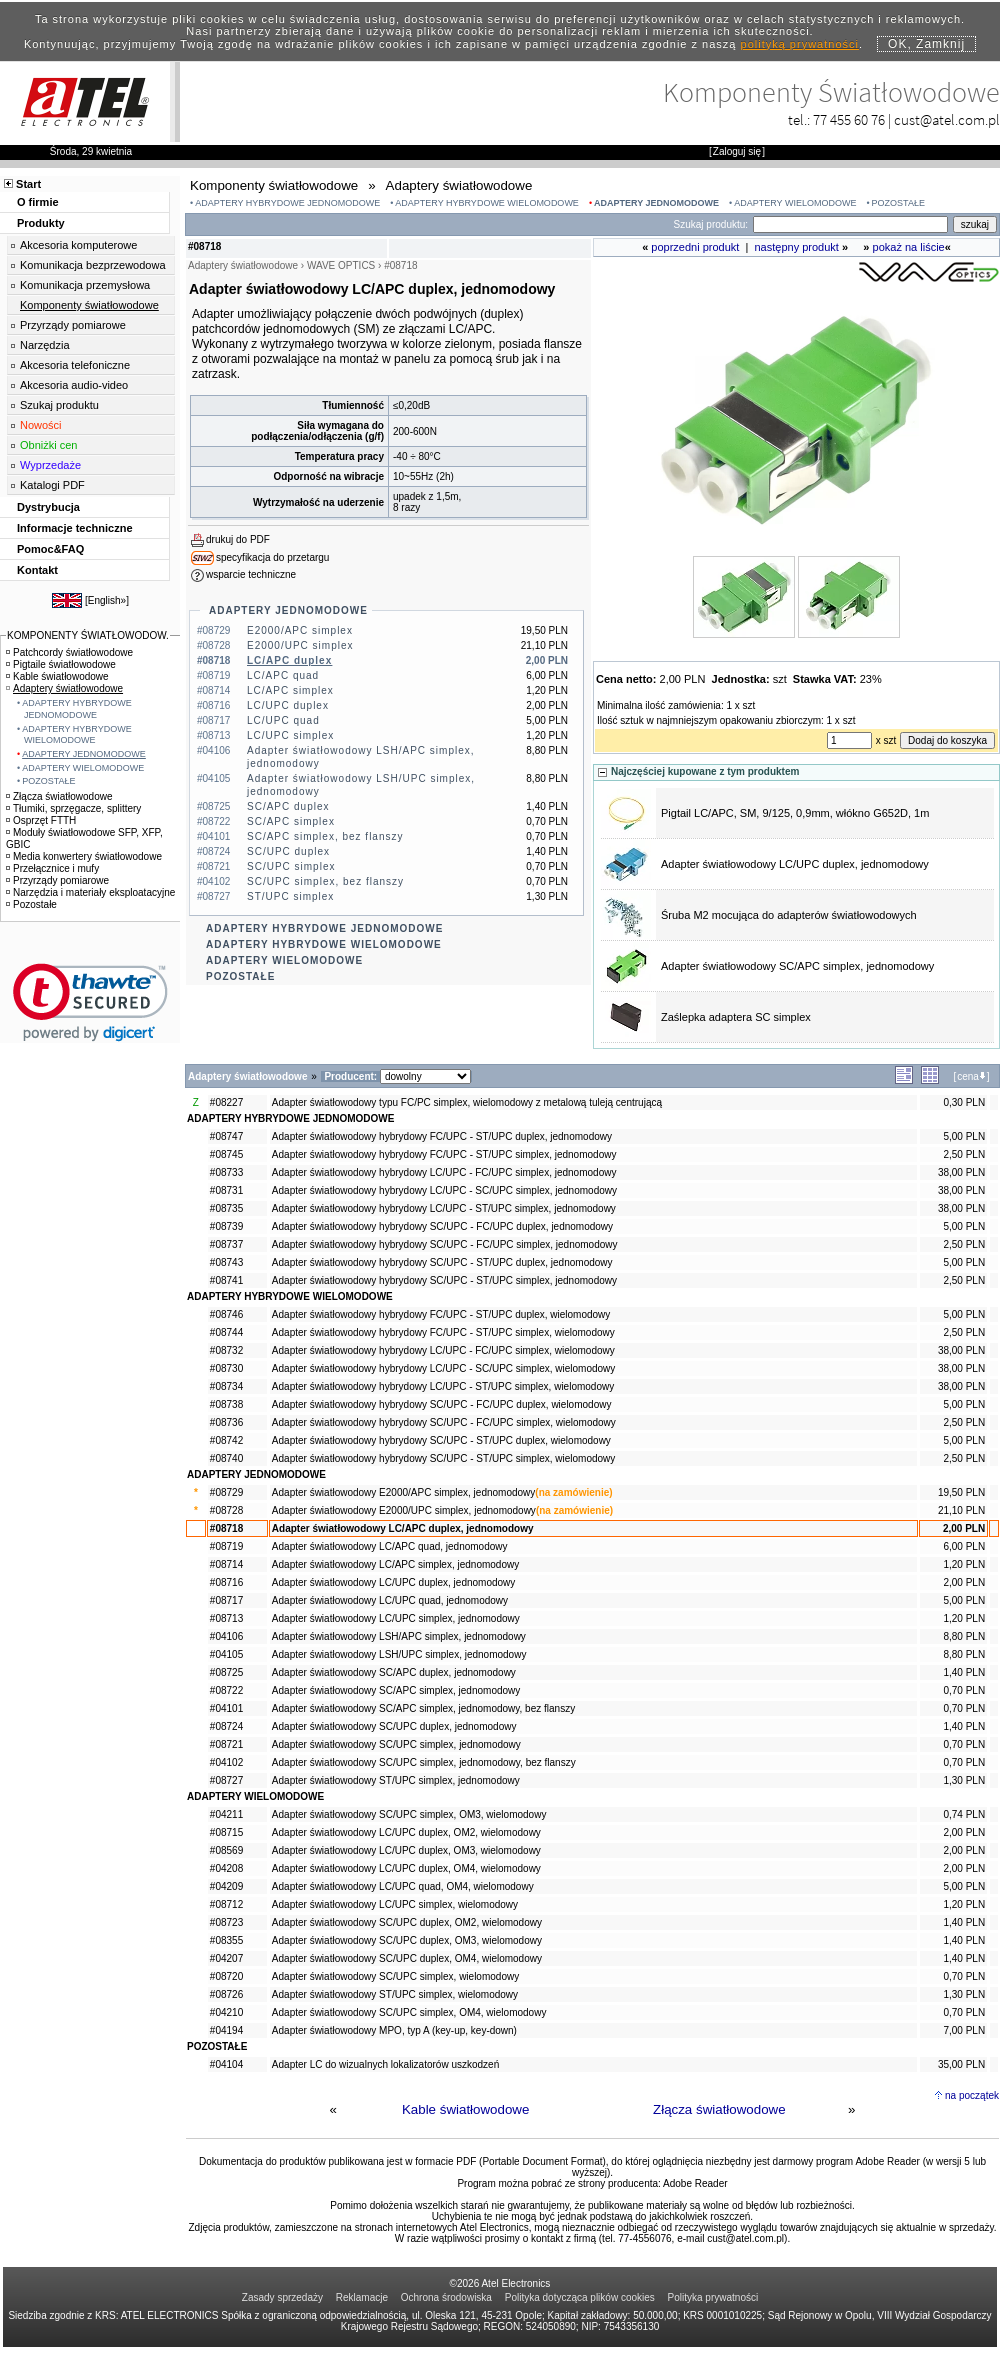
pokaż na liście (909, 247)
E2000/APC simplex (300, 630)
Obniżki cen (48, 445)
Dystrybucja (48, 507)
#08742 (226, 1440)
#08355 (226, 1940)
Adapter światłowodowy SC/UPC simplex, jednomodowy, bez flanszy (424, 1762)
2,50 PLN (964, 1154)
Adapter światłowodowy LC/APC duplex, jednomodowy (403, 1528)
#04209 (226, 1886)
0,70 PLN (964, 1690)
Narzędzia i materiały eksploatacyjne (90, 892)
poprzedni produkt (695, 247)
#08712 (226, 1904)
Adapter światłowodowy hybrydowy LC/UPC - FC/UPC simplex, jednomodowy (444, 1172)
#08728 (226, 1510)
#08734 (226, 1386)
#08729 (226, 1492)
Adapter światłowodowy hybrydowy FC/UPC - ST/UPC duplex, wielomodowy (441, 1314)
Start (28, 184)
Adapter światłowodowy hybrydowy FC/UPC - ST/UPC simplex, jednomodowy (444, 1154)
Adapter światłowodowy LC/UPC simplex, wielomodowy (395, 1904)
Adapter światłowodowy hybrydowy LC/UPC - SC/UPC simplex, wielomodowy (443, 1368)
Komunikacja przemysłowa (85, 285)
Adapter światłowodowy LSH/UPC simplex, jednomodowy (399, 1654)
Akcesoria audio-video (74, 385)
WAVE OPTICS (341, 265)
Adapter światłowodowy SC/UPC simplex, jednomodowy (396, 1744)
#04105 (226, 1654)
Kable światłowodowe (465, 2109)
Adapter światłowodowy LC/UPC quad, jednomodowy (390, 1600)
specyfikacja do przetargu (272, 557)
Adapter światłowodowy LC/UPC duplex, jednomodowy (795, 864)
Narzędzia (45, 345)
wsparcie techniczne (251, 574)
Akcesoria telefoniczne (75, 365)
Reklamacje (362, 2297)
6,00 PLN (964, 1546)
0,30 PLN (964, 1102)
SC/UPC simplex (291, 866)
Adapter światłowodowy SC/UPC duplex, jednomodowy (394, 1726)
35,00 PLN (961, 2064)
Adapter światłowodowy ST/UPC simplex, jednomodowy (396, 1780)
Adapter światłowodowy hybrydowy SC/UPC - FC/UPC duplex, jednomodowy (442, 1226)
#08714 (226, 1564)
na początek (972, 2095)
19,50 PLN (961, 1492)
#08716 (226, 1582)
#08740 (226, 1458)
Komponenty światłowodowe (89, 305)
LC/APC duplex (289, 660)
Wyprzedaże (50, 465)
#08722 (226, 1690)
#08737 (226, 1244)
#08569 (226, 1850)
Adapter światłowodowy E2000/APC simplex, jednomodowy (403, 1492)
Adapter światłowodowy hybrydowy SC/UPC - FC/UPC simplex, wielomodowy (444, 1422)
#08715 (226, 1832)
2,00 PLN (964, 1528)
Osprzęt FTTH (41, 820)
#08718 (226, 1528)
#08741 (226, 1280)
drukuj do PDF (238, 539)
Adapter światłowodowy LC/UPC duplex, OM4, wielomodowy (406, 1868)
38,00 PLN (961, 1172)
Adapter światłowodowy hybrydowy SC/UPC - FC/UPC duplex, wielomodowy (442, 1404)
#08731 (226, 1190)
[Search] (850, 224)
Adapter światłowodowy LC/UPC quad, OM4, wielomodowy (403, 1886)
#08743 (226, 1262)
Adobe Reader (695, 2183)
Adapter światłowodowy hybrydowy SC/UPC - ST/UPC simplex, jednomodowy (444, 1280)
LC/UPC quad (283, 720)
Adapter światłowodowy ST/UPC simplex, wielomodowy (395, 1994)
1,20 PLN (964, 1564)
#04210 (226, 2012)
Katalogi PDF (52, 485)
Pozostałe (31, 904)
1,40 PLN (964, 1672)
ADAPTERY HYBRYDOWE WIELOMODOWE (487, 203)
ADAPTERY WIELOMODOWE (795, 203)
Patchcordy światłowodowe (69, 652)
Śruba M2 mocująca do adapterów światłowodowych (789, 915)
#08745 (226, 1154)
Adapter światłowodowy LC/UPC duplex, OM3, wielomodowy (406, 1850)
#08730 (226, 1368)
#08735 (226, 1208)
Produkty (41, 223)
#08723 (226, 1922)
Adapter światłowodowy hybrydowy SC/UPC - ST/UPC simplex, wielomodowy (443, 1458)
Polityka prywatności (713, 2297)
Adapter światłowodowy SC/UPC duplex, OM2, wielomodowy (407, 1922)
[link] (90, 1002)
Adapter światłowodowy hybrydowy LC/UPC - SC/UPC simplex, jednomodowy (444, 1190)
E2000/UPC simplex (300, 645)
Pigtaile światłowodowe (61, 664)
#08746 (226, 1314)
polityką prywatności (800, 44)
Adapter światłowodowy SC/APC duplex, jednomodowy (394, 1672)
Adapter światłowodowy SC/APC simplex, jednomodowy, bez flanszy (423, 1708)
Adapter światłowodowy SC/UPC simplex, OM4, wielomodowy (409, 2012)
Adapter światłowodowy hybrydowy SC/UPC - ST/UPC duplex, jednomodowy (442, 1262)
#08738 (226, 1404)
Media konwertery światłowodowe (84, 856)
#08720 (226, 1976)
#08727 (226, 1780)
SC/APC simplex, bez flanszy (325, 836)
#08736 (226, 1422)
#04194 (226, 2030)
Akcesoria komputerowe (78, 245)
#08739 (226, 1226)
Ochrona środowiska (446, 2297)
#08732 (226, 1350)
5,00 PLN (964, 1136)
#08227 (226, 1102)
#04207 (226, 1958)
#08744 (226, 1332)
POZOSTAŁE (898, 203)
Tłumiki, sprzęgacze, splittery (73, 808)
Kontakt (37, 570)
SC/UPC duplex (288, 851)
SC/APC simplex (291, 821)
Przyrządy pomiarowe (73, 325)
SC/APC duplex (288, 806)
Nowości (41, 425)
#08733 (226, 1172)
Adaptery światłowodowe (64, 688)
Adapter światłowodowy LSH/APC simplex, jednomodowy (399, 1636)
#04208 (226, 1868)
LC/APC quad (283, 675)
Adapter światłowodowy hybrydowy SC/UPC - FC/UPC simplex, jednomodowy (445, 1244)
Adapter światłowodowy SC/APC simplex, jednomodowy (797, 966)
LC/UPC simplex (290, 735)
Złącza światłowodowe (719, 2109)
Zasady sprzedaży (282, 2297)
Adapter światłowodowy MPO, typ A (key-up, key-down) (394, 2030)
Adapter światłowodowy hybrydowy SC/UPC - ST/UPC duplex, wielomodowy (441, 1440)
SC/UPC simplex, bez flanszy (325, 881)
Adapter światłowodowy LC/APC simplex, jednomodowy (395, 1564)
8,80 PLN (964, 1636)
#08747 (226, 1136)
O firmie (38, 202)
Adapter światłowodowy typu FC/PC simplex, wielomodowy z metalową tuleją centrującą (467, 1102)
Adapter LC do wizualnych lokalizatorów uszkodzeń (385, 2064)
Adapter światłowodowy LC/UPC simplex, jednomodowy (396, 1618)
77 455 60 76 (849, 119)
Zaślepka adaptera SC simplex (736, 1017)
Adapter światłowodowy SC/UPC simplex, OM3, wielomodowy (409, 1814)
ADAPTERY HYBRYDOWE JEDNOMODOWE (287, 203)
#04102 (226, 1762)
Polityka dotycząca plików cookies (580, 2297)
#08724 (226, 1726)
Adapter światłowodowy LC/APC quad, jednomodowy (390, 1546)
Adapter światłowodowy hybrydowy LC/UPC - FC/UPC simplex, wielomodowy (443, 1350)
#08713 (226, 1618)
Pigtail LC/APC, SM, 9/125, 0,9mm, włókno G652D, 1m (795, 813)
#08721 (226, 1744)
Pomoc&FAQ (50, 549)
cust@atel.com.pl (947, 119)
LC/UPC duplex (288, 705)
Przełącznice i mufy (52, 868)
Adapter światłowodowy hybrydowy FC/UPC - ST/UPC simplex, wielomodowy (443, 1332)
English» (107, 600)
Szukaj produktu (59, 405)
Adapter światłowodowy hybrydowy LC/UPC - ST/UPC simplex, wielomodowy (443, 1386)
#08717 (226, 1600)
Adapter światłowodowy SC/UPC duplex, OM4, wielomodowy (407, 1958)
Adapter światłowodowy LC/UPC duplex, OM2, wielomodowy (406, 1832)
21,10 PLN (961, 1510)
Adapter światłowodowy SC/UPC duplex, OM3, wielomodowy (407, 1940)
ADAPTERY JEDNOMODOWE (656, 203)
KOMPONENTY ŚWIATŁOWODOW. (88, 635)
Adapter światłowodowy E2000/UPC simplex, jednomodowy (404, 1510)
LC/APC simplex (290, 690)
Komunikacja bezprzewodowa (93, 265)
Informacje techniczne (75, 528)
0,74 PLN (964, 1814)
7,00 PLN (964, 2030)
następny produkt (797, 247)
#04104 (226, 2064)
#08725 (226, 1672)
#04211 (226, 1814)
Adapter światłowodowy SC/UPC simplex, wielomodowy (395, 1976)
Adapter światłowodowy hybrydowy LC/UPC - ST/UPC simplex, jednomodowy (444, 1208)
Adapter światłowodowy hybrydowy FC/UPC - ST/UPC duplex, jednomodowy (442, 1136)
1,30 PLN (964, 1780)
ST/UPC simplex (290, 896)
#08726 (226, 1994)
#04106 (226, 1636)
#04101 (226, 1708)
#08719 (226, 1546)
